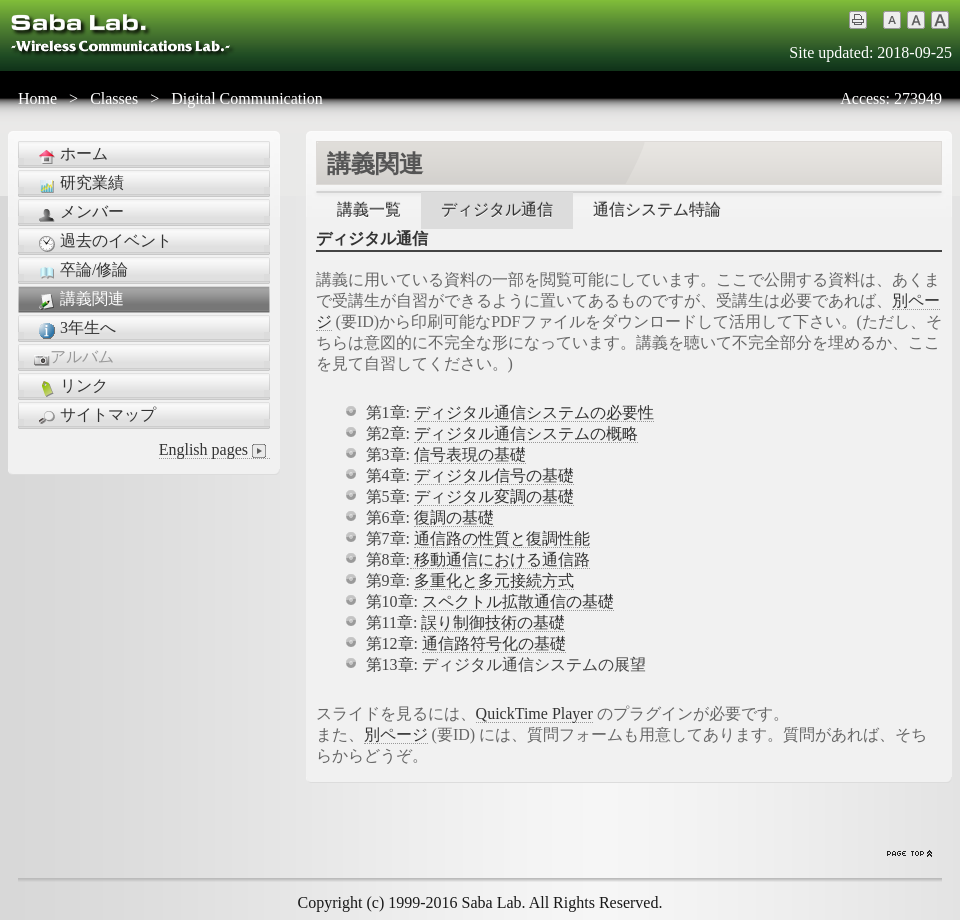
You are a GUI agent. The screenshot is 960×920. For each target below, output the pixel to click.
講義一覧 (369, 209)
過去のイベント (103, 242)
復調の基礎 (454, 517)
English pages (214, 450)
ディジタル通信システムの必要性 (534, 412)
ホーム (71, 155)
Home (37, 98)
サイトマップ (95, 416)
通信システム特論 (657, 209)
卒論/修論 (81, 271)
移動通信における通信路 (500, 559)
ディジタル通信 (497, 209)
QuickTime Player (534, 713)
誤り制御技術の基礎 (493, 622)
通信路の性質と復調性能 (502, 538)
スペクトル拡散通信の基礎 (518, 601)
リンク (71, 387)
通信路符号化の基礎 (494, 643)
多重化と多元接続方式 (494, 580)
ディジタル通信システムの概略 (526, 433)
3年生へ (75, 329)
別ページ (396, 734)
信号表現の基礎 (470, 454)
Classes (114, 98)
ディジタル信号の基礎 (494, 475)
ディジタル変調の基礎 (494, 496)
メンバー (79, 213)
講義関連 (79, 300)
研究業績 (79, 184)
